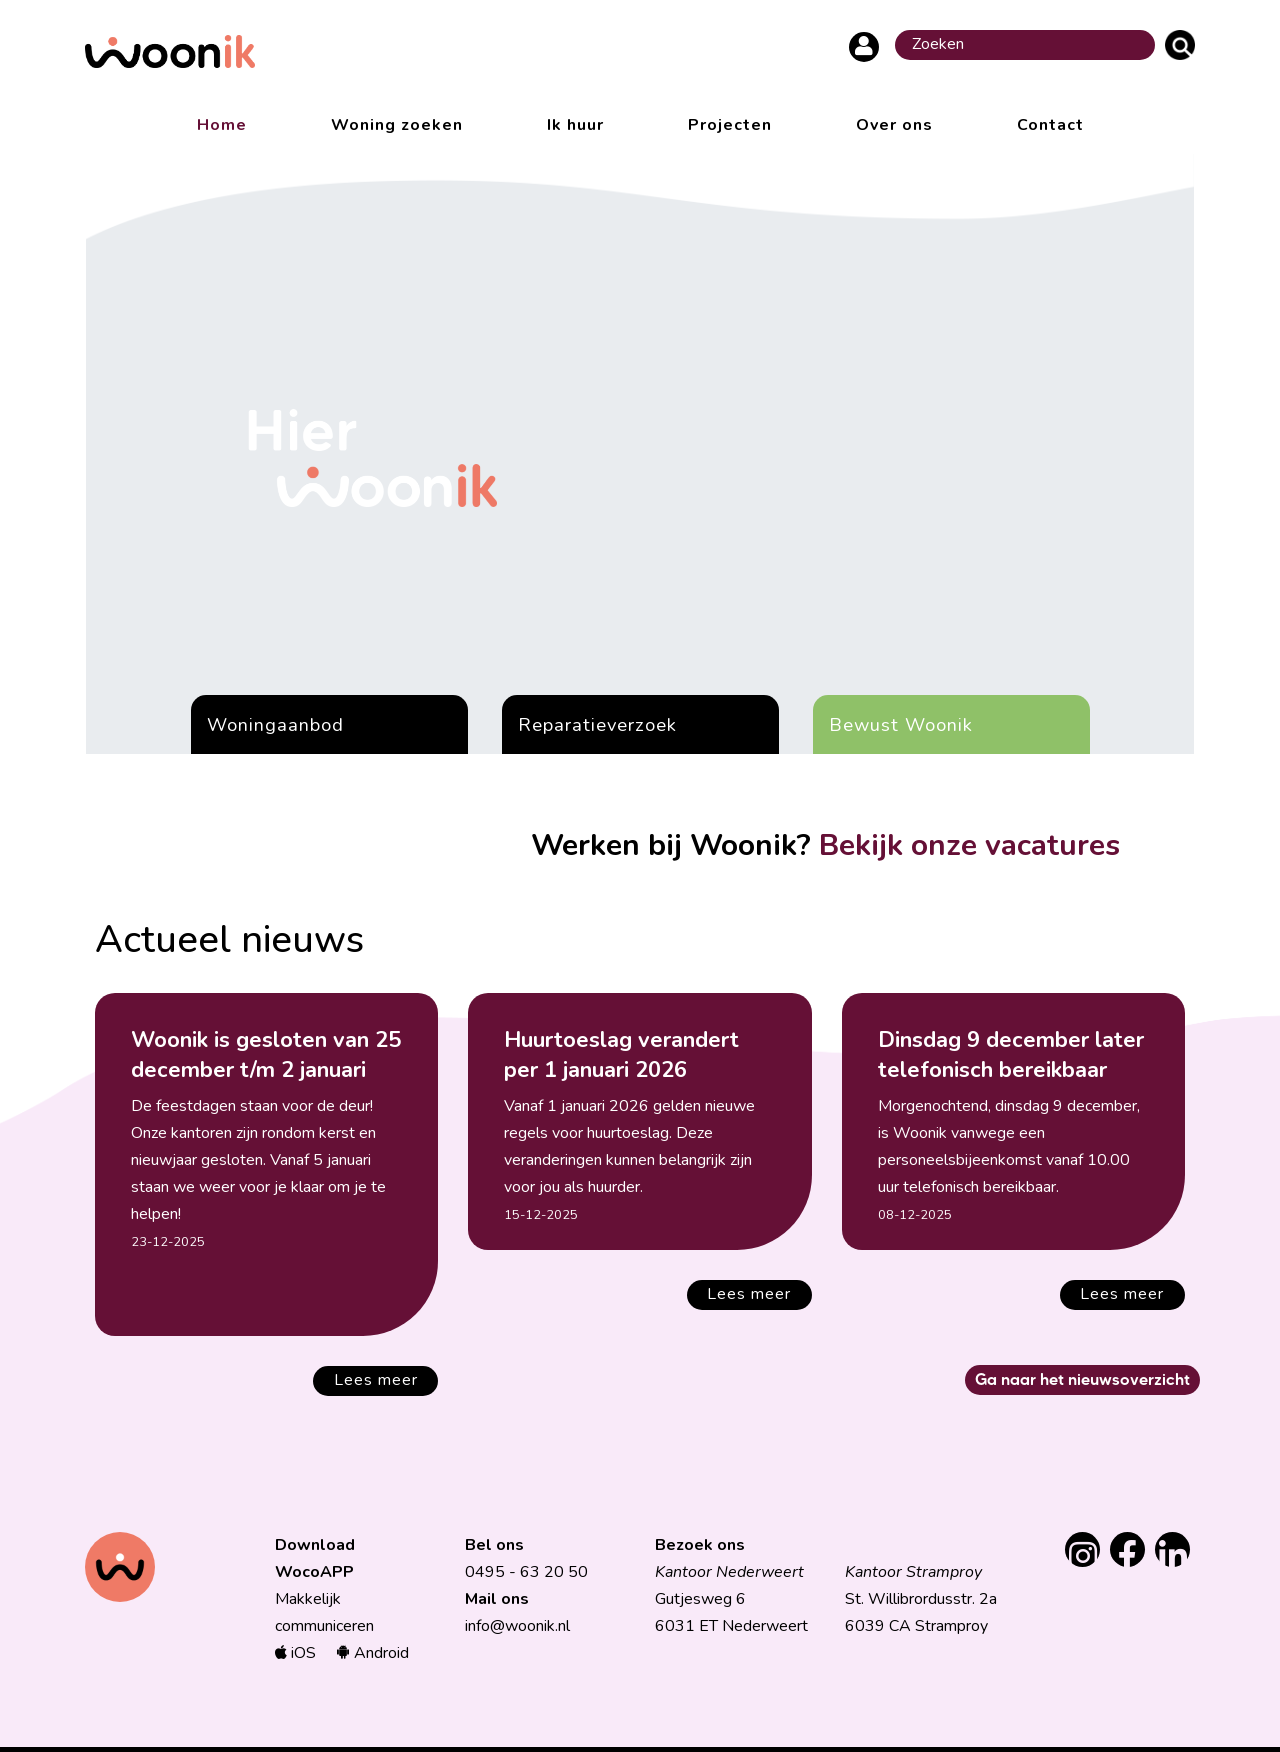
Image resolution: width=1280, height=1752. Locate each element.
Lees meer (376, 1380)
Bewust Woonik (901, 724)
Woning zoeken (397, 125)
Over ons (894, 125)
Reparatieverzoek (597, 724)
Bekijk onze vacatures (969, 845)
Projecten (730, 125)
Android (372, 1653)
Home (222, 125)
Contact (1050, 125)
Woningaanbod (275, 724)
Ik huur (575, 125)
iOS (295, 1653)
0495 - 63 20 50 (526, 1572)
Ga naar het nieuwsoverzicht (1082, 1379)
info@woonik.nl (517, 1626)
